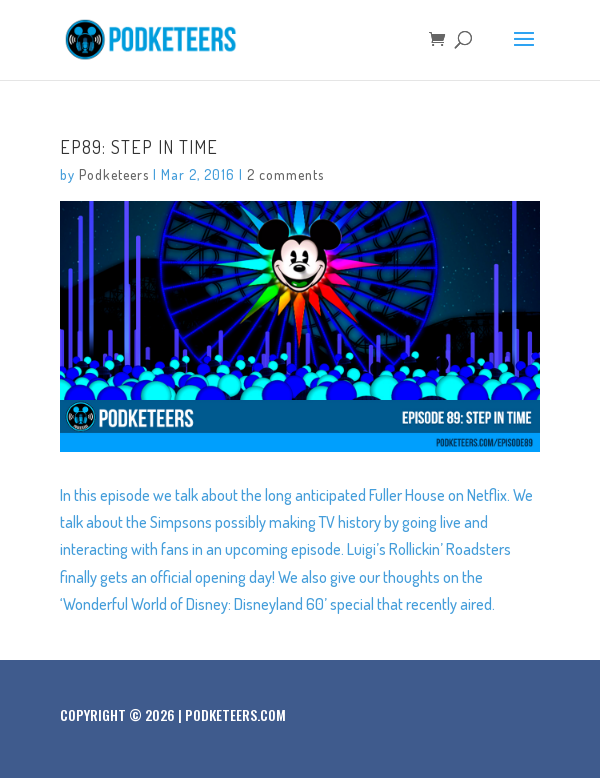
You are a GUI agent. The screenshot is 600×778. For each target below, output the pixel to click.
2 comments (285, 174)
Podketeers (114, 174)
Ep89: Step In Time (139, 147)
